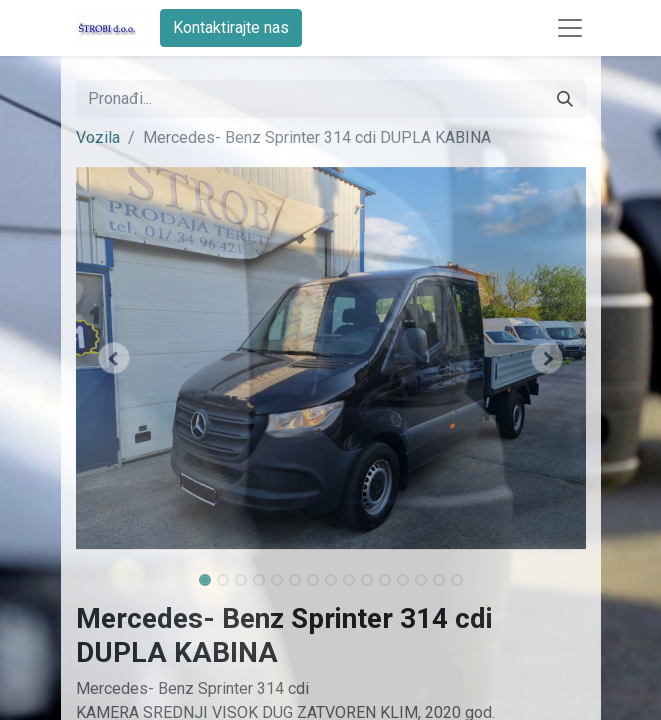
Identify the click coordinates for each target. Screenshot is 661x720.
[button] (114, 358)
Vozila (98, 137)
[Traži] (565, 99)
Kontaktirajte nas (231, 27)
